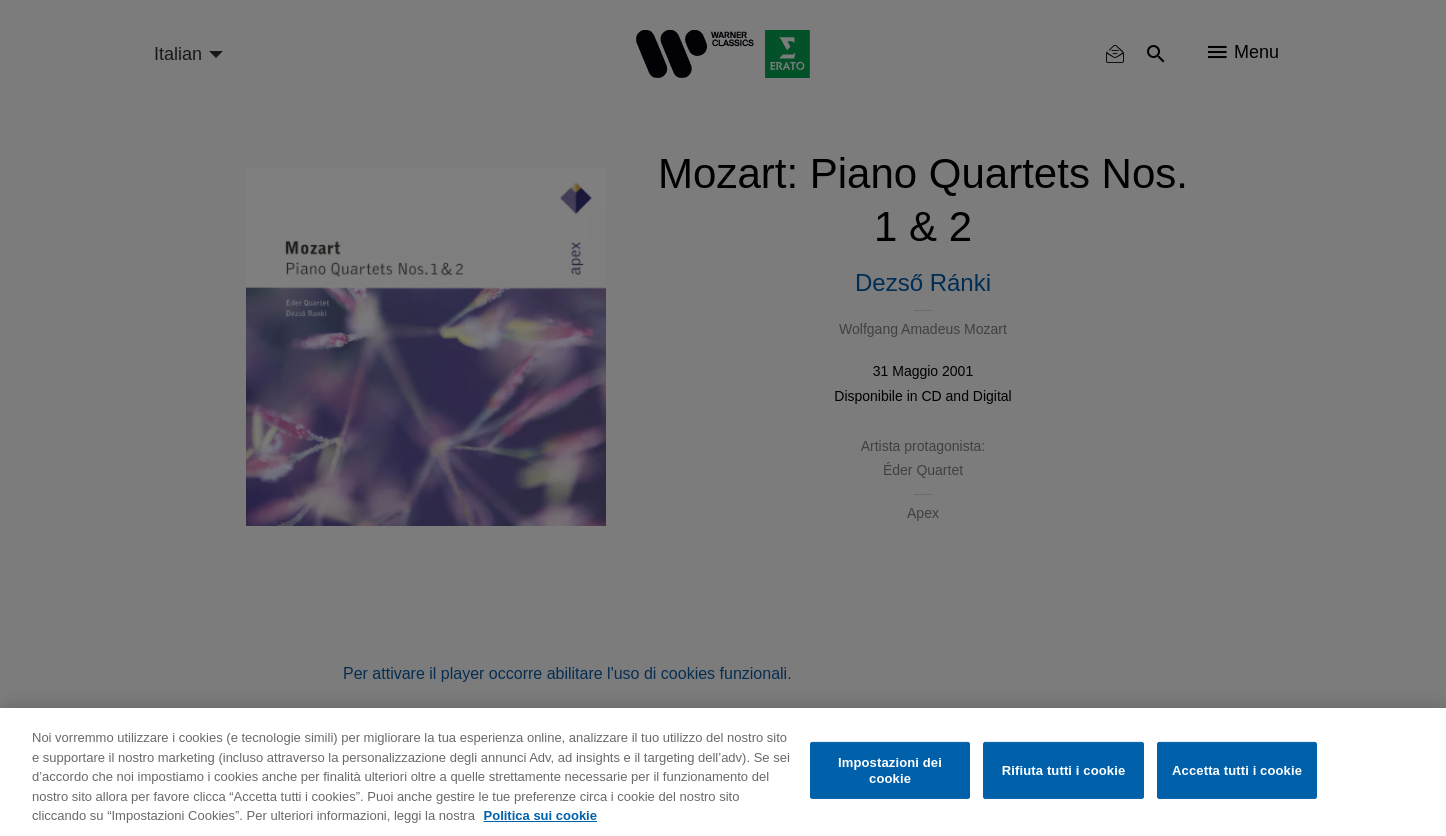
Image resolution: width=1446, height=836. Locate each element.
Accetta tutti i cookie (1237, 770)
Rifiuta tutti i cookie (1063, 770)
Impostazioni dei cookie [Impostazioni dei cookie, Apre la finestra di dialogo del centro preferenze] (890, 770)
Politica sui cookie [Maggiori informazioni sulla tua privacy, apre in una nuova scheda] (540, 815)
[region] (723, 772)
